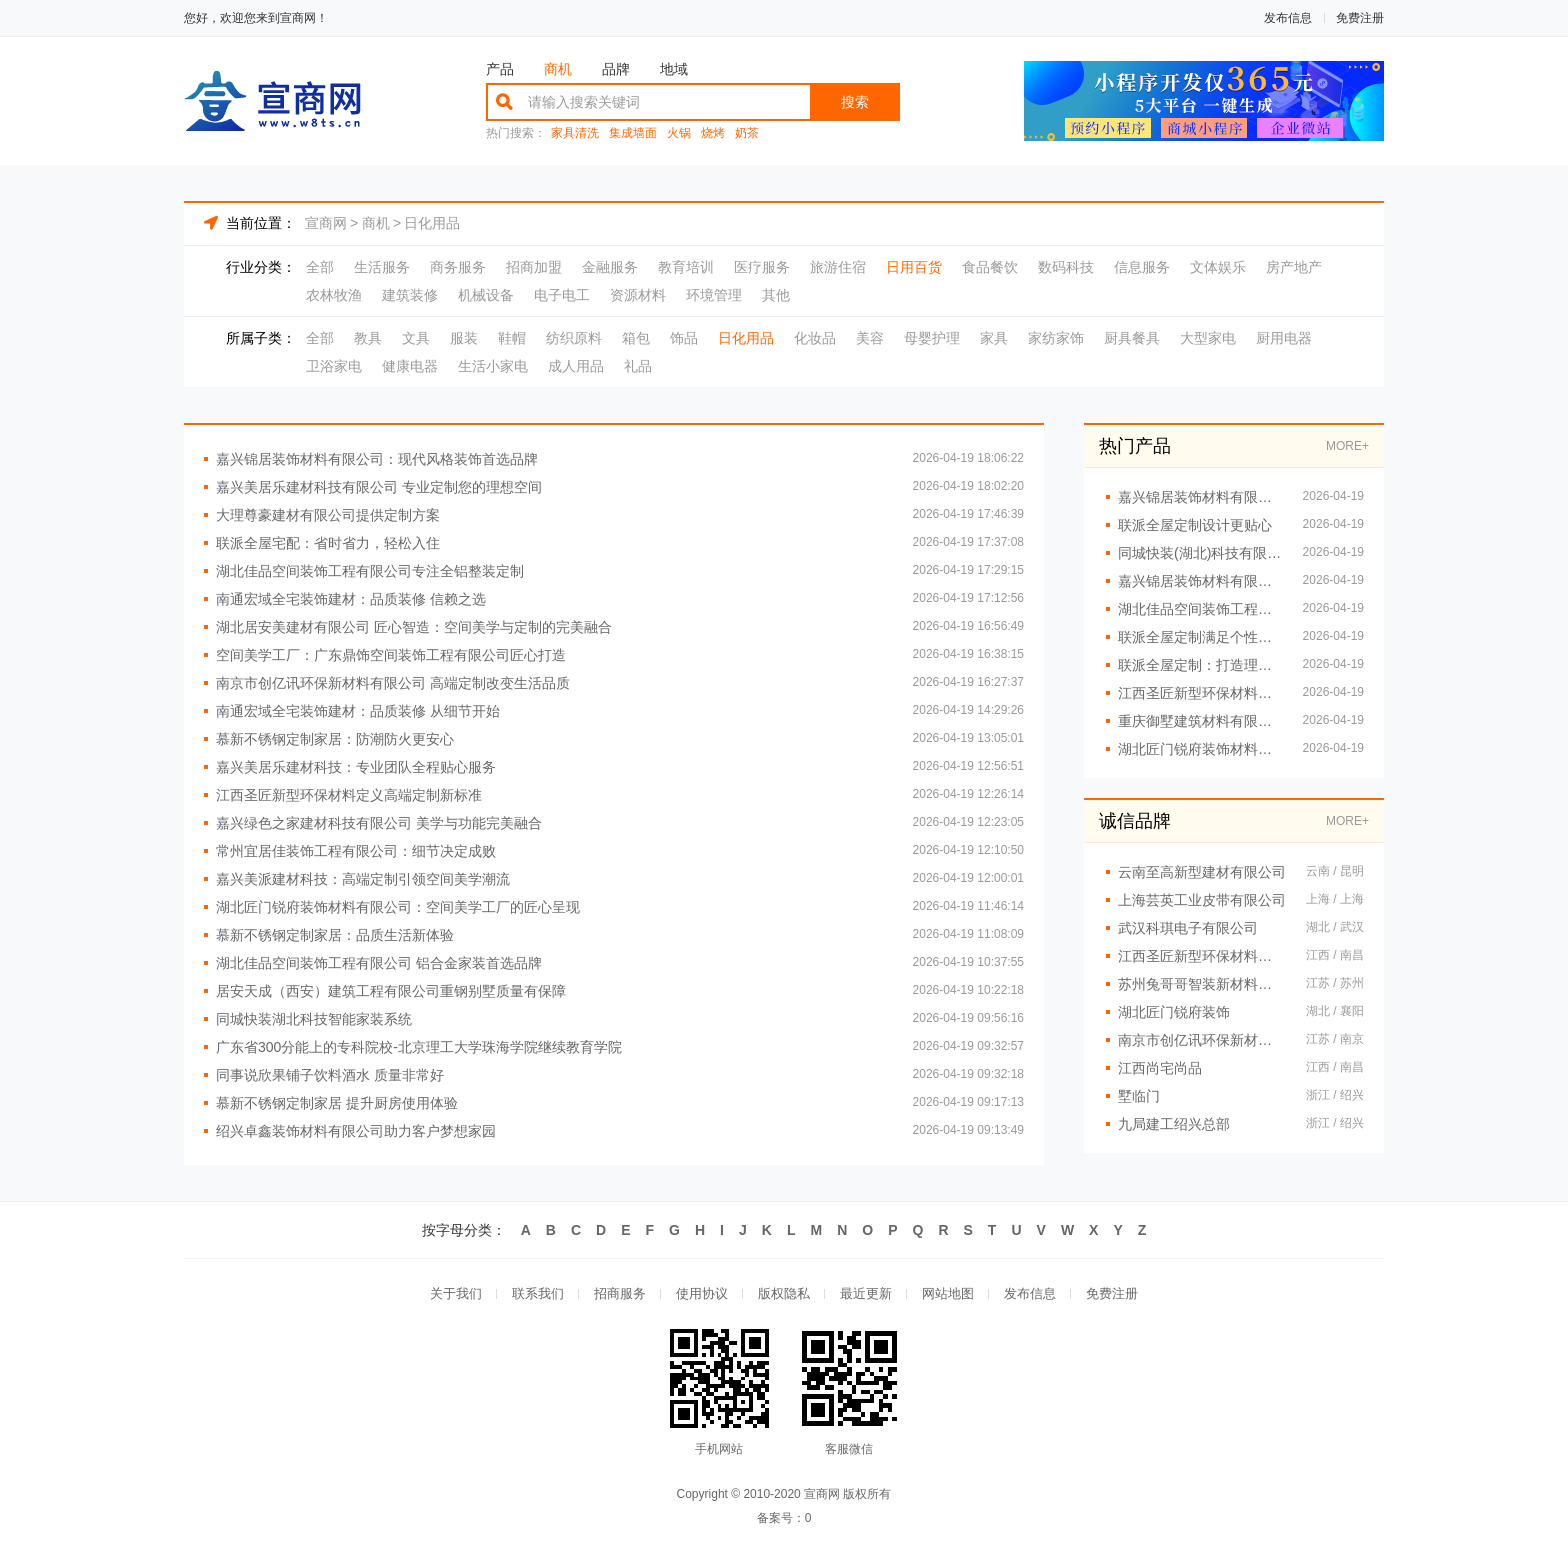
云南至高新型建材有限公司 (1202, 872)
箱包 (636, 338)
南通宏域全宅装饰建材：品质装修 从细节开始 (358, 711)
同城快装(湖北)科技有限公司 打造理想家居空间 (1200, 553)
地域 (674, 69)
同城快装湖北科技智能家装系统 (314, 1019)
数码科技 (1066, 267)
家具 (994, 338)
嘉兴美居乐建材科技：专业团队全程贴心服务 (356, 767)
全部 (320, 267)
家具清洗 (575, 133)
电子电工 (562, 295)
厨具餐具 (1132, 338)
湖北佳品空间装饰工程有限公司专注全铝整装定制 (370, 571)
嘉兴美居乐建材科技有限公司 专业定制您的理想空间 (379, 487)
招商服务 (620, 1293)
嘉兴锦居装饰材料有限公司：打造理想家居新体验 (1200, 581)
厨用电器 (1284, 338)
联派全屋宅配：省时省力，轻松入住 (328, 543)
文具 (416, 338)
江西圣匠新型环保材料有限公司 (1202, 956)
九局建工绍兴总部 (1174, 1124)
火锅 (679, 133)
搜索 (855, 102)
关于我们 (456, 1293)
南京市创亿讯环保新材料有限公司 (1202, 1040)
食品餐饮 (990, 267)
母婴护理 (932, 338)
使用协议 (702, 1293)
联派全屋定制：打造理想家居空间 (1200, 665)
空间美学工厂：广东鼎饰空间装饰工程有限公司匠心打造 (391, 655)
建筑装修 (410, 295)
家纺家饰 (1056, 338)
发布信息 (1288, 18)
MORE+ (1347, 446)
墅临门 (1139, 1096)
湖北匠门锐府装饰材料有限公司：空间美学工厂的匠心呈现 (398, 907)
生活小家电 (493, 366)
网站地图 (948, 1293)
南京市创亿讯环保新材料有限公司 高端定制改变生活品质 (393, 683)
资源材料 (638, 295)
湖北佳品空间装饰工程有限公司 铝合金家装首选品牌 (379, 963)
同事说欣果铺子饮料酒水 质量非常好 (330, 1075)
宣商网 (326, 223)
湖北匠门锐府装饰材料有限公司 (1200, 749)
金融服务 (610, 267)
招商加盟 (534, 267)
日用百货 (914, 267)
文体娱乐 (1218, 267)
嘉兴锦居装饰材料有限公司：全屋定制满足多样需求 (1200, 497)
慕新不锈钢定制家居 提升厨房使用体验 (337, 1103)
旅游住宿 (838, 267)
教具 (368, 338)
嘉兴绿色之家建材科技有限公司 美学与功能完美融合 (379, 823)
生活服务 (382, 267)
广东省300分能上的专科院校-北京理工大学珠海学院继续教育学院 (419, 1047)
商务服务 (458, 267)
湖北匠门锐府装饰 (1174, 1012)
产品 (500, 69)
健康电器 (410, 366)
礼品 (638, 366)
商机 (558, 69)
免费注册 (1360, 18)
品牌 (616, 69)
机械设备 (486, 295)
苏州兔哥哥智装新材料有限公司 (1202, 984)
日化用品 (432, 223)
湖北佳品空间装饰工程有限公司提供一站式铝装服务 (1200, 609)
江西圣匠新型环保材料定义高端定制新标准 (349, 795)
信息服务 (1142, 267)
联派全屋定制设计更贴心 (1195, 525)
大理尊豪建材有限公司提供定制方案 (328, 515)
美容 (870, 338)
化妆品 (815, 338)
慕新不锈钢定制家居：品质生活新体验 (335, 935)
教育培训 (686, 267)
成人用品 (576, 366)
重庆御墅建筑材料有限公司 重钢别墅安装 (1200, 721)
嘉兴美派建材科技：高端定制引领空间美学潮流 (363, 879)
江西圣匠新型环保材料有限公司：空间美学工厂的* (1200, 693)
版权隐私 (784, 1293)
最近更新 (866, 1293)
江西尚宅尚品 (1160, 1068)
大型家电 (1208, 338)
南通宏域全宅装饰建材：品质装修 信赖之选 (351, 599)
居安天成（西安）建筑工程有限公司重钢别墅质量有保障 (391, 991)
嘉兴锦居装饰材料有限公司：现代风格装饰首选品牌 (377, 459)
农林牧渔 (334, 295)
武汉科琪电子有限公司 (1188, 928)
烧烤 (713, 133)
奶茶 (747, 133)
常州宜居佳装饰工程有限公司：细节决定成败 (356, 851)
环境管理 (714, 295)
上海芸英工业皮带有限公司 (1202, 900)
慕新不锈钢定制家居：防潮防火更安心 (335, 739)
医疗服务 (762, 267)
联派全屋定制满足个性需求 (1200, 637)
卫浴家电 (334, 366)
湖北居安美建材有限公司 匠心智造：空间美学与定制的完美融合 (414, 627)
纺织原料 (574, 338)
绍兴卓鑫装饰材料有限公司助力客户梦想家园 (356, 1131)
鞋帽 (512, 338)
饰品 (684, 338)
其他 (776, 295)
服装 (464, 338)
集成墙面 (633, 133)
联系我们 (538, 1293)
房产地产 (1294, 267)
